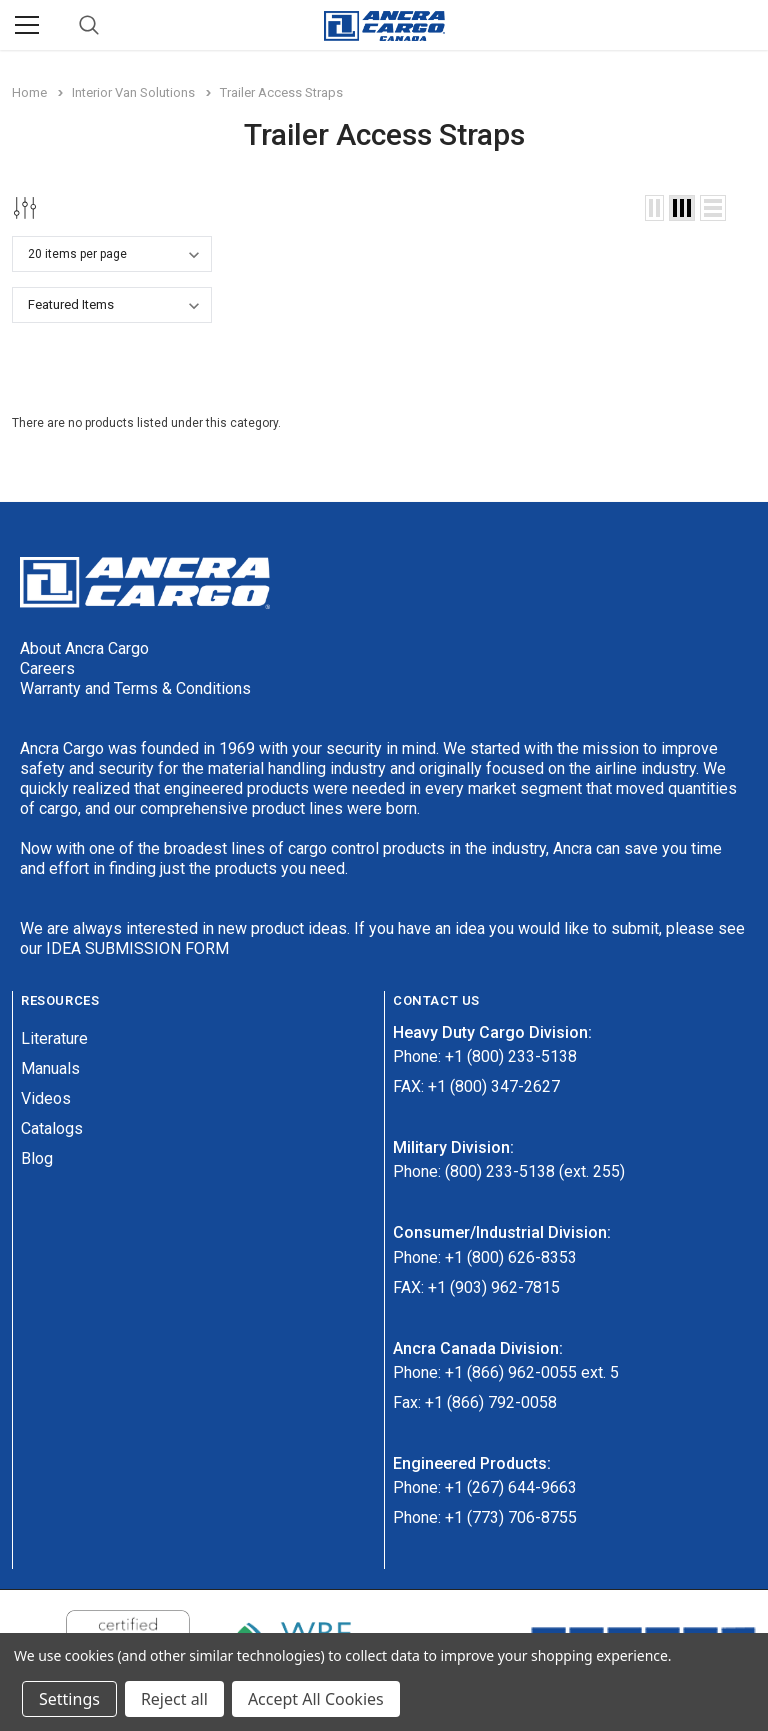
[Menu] (27, 25)
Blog (37, 1158)
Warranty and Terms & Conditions (135, 688)
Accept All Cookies (316, 1699)
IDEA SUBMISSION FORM (137, 948)
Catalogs (52, 1128)
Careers (47, 668)
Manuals (50, 1068)
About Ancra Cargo (84, 648)
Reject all (174, 1699)
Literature (54, 1038)
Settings (69, 1699)
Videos (46, 1098)
